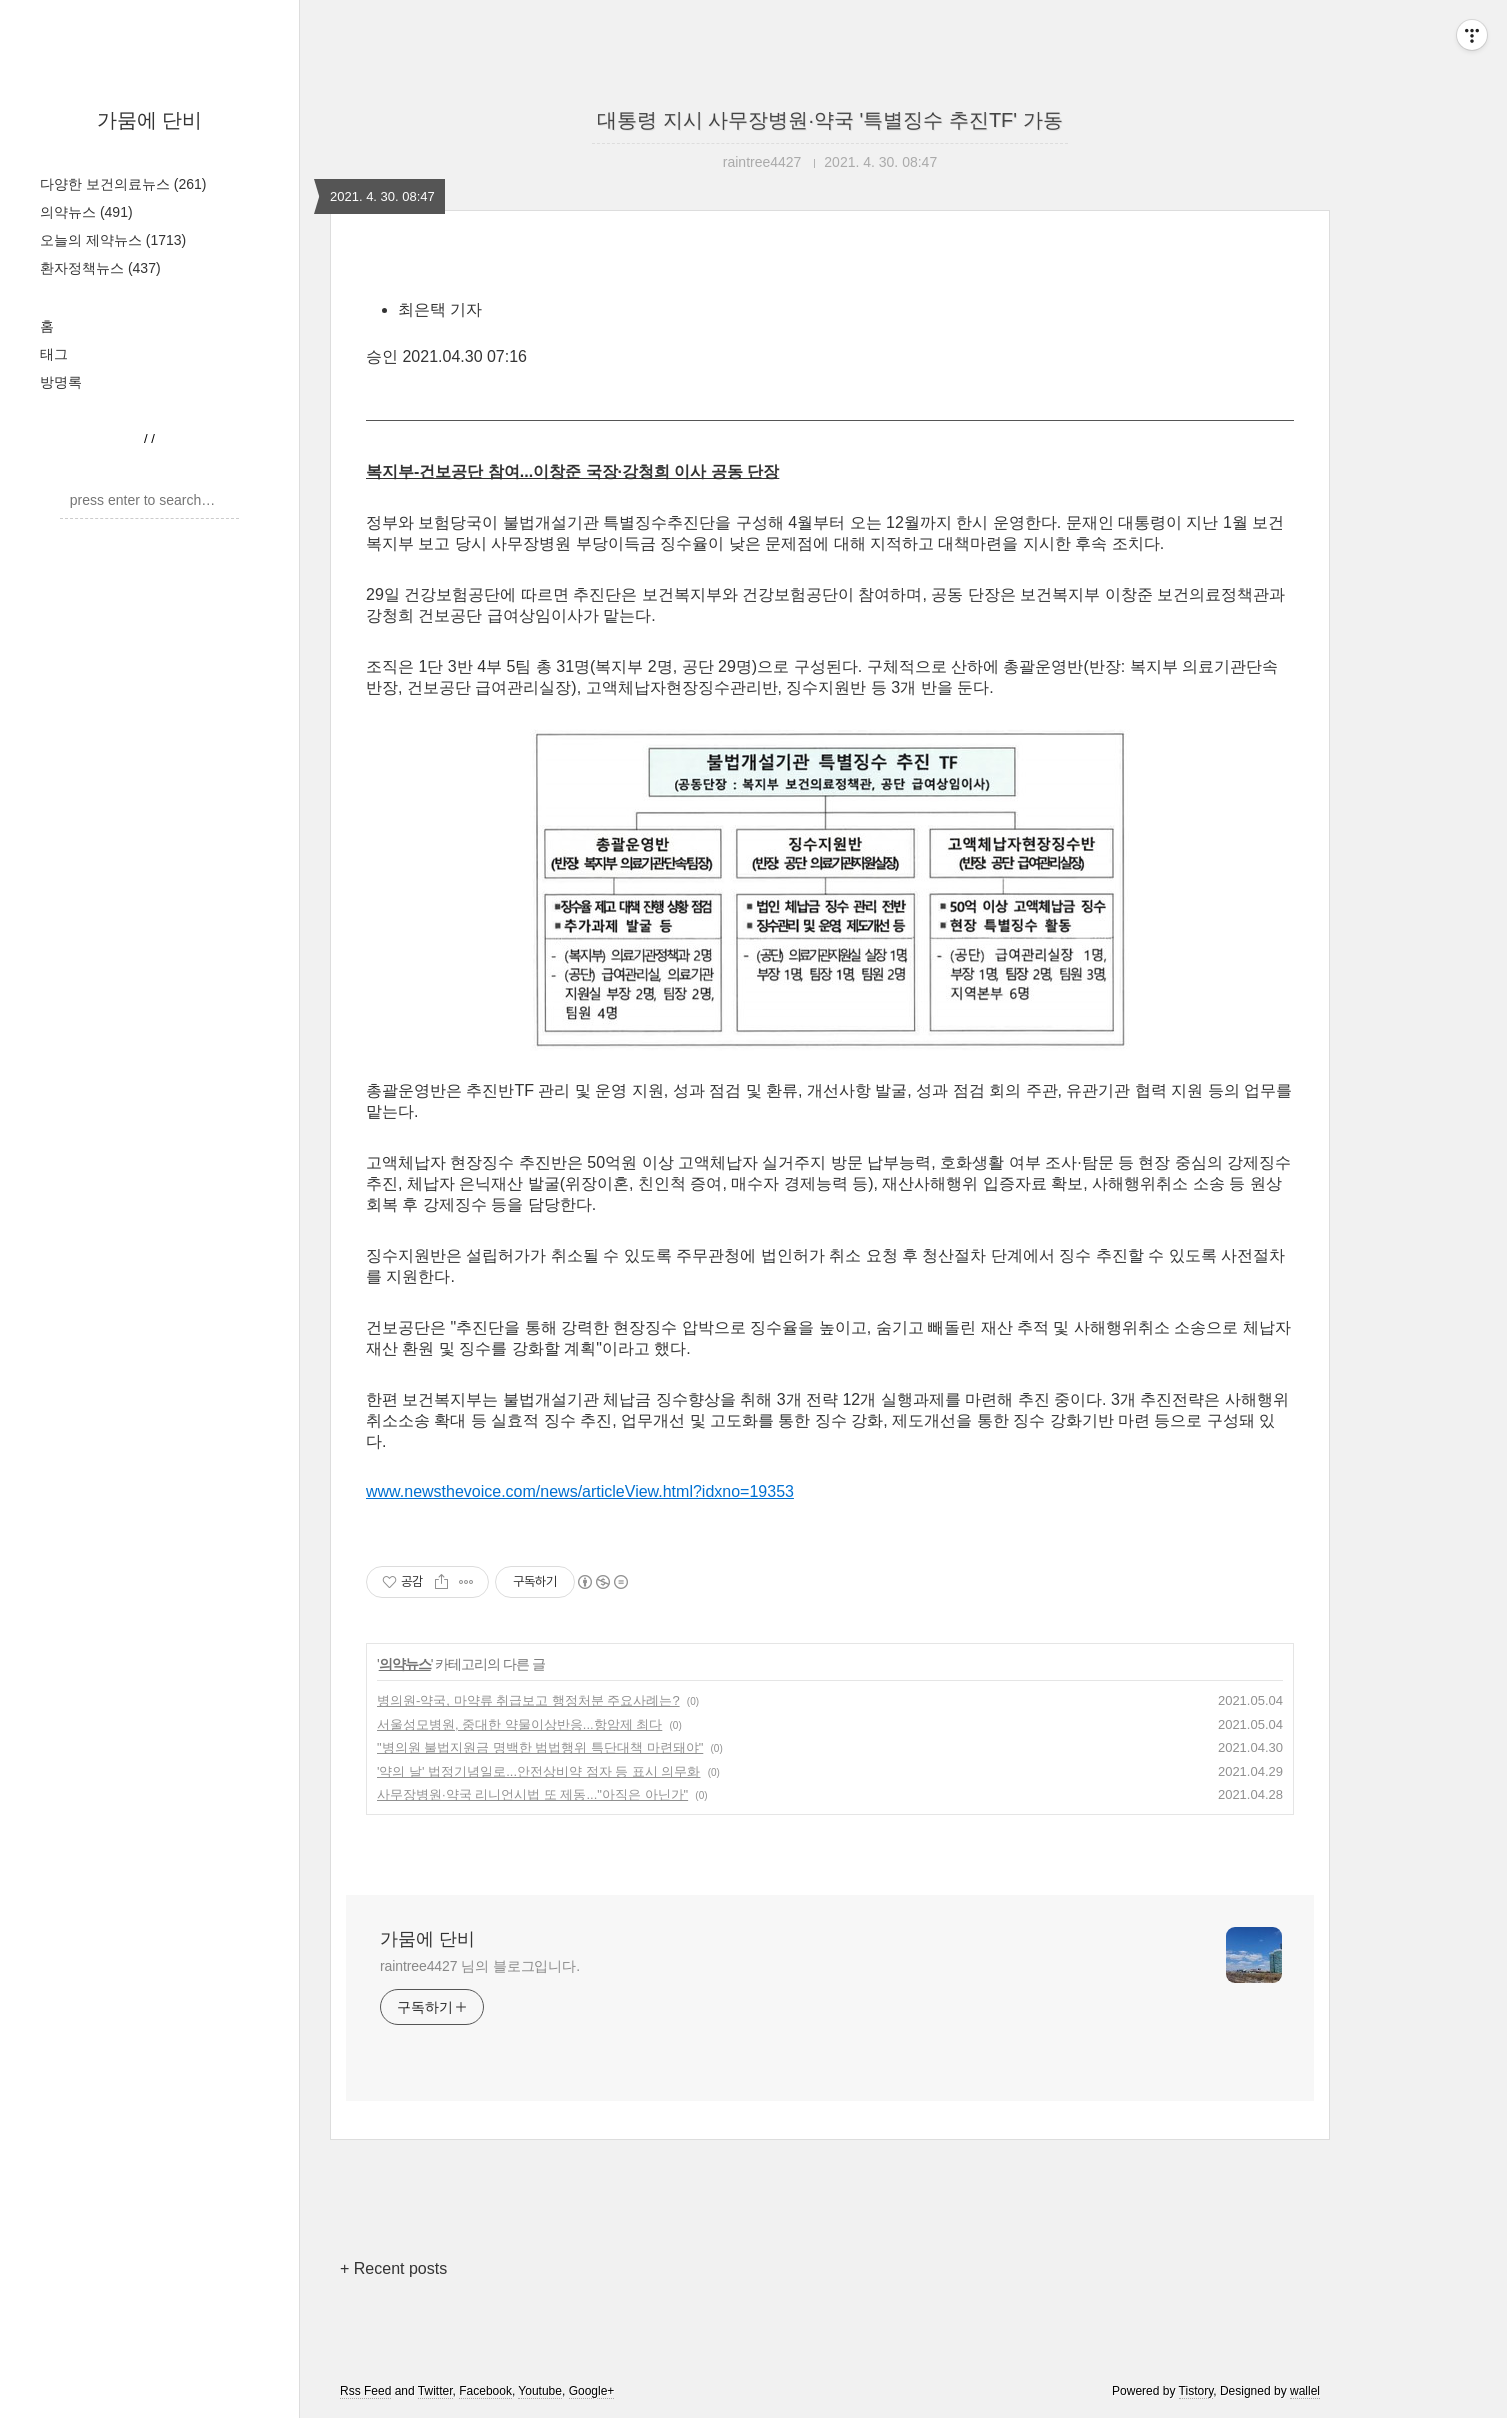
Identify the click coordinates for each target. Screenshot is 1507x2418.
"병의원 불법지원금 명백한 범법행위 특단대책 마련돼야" (540, 1747)
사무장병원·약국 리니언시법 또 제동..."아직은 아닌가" (532, 1794)
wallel (1305, 2391)
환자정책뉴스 (100, 268)
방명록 (61, 382)
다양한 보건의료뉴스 (123, 184)
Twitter (435, 2391)
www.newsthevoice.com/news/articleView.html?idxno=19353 (580, 1491)
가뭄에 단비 (150, 120)
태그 (54, 354)
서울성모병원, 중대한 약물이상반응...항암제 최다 (519, 1724)
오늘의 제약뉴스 (113, 240)
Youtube (540, 2391)
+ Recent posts (393, 2268)
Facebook (485, 2391)
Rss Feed (365, 2391)
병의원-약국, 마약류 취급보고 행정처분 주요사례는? (528, 1700)
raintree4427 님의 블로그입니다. (480, 1966)
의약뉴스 (86, 212)
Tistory (1196, 2391)
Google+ (592, 2391)
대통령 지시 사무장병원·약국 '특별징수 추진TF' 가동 (829, 120)
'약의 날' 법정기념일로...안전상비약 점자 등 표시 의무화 (538, 1771)
